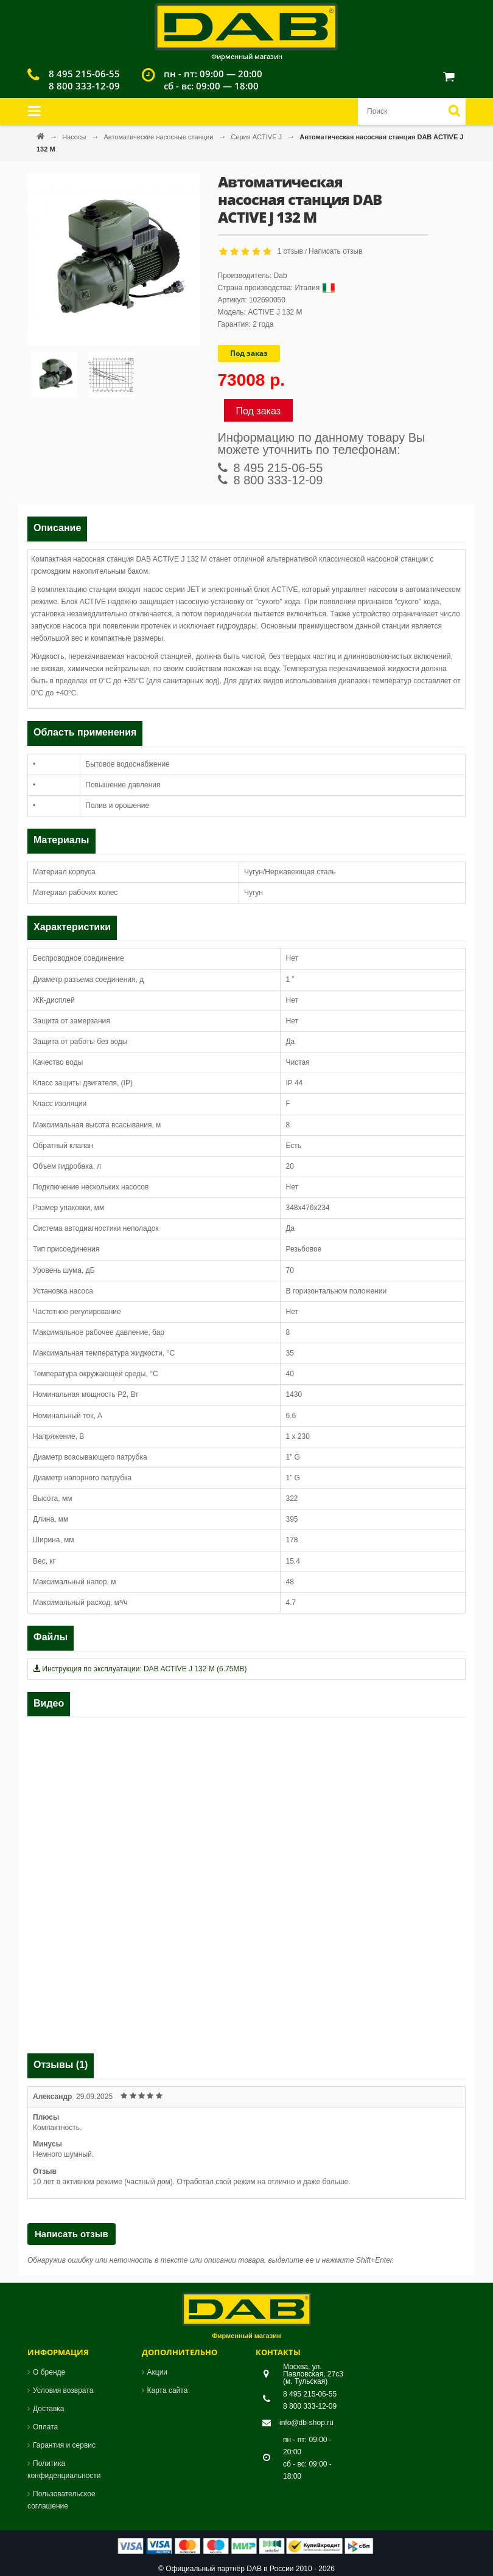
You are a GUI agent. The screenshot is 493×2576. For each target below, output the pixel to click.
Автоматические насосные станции (159, 137)
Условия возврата (63, 2390)
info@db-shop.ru (306, 2422)
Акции (157, 2372)
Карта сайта (167, 2390)
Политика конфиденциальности (64, 2469)
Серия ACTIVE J (257, 137)
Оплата (45, 2427)
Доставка (49, 2408)
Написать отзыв (335, 251)
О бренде (49, 2372)
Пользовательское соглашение (61, 2500)
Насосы (75, 137)
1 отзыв (290, 251)
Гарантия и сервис (64, 2445)
